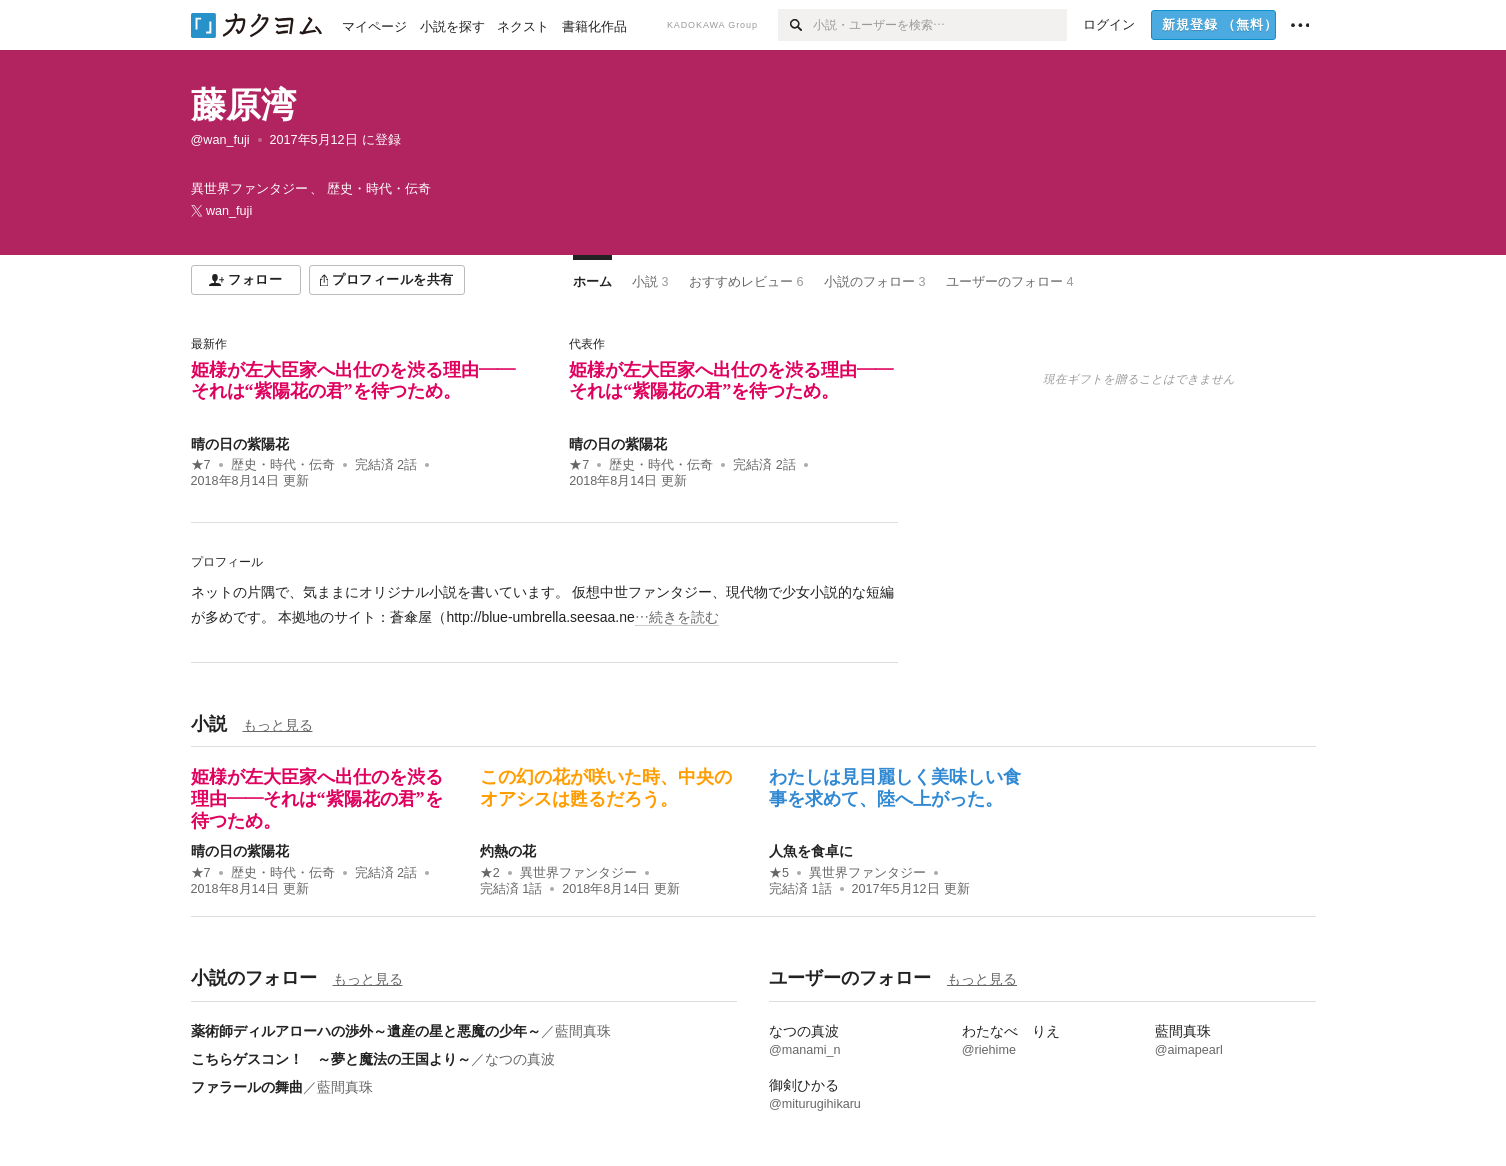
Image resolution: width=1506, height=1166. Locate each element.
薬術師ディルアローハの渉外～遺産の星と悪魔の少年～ (366, 1031)
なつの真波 (520, 1059)
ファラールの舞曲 (247, 1087)
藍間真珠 (583, 1031)
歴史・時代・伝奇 (283, 465)
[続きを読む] (544, 605)
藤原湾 (243, 104)
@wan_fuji (220, 140)
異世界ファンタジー (578, 873)
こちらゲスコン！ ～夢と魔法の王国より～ (331, 1059)
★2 (490, 873)
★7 (201, 465)
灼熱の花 (508, 851)
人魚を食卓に (811, 851)
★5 (779, 873)
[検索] (795, 25)
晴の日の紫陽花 (240, 444)
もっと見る (278, 725)
